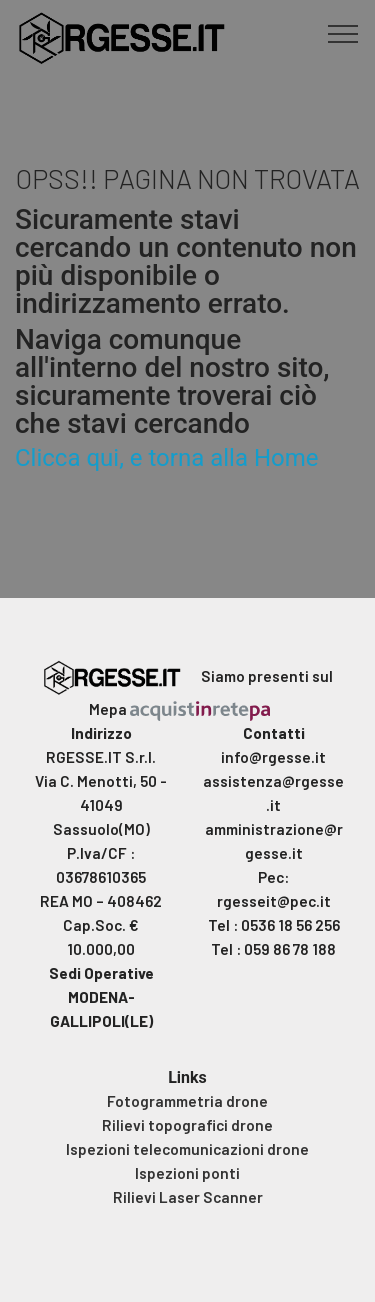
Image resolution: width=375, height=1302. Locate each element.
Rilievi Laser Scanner (188, 1197)
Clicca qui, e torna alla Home (167, 458)
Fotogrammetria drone (187, 1101)
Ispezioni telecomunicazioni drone (187, 1149)
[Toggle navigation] (343, 33)
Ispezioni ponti (187, 1173)
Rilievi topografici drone (187, 1125)
